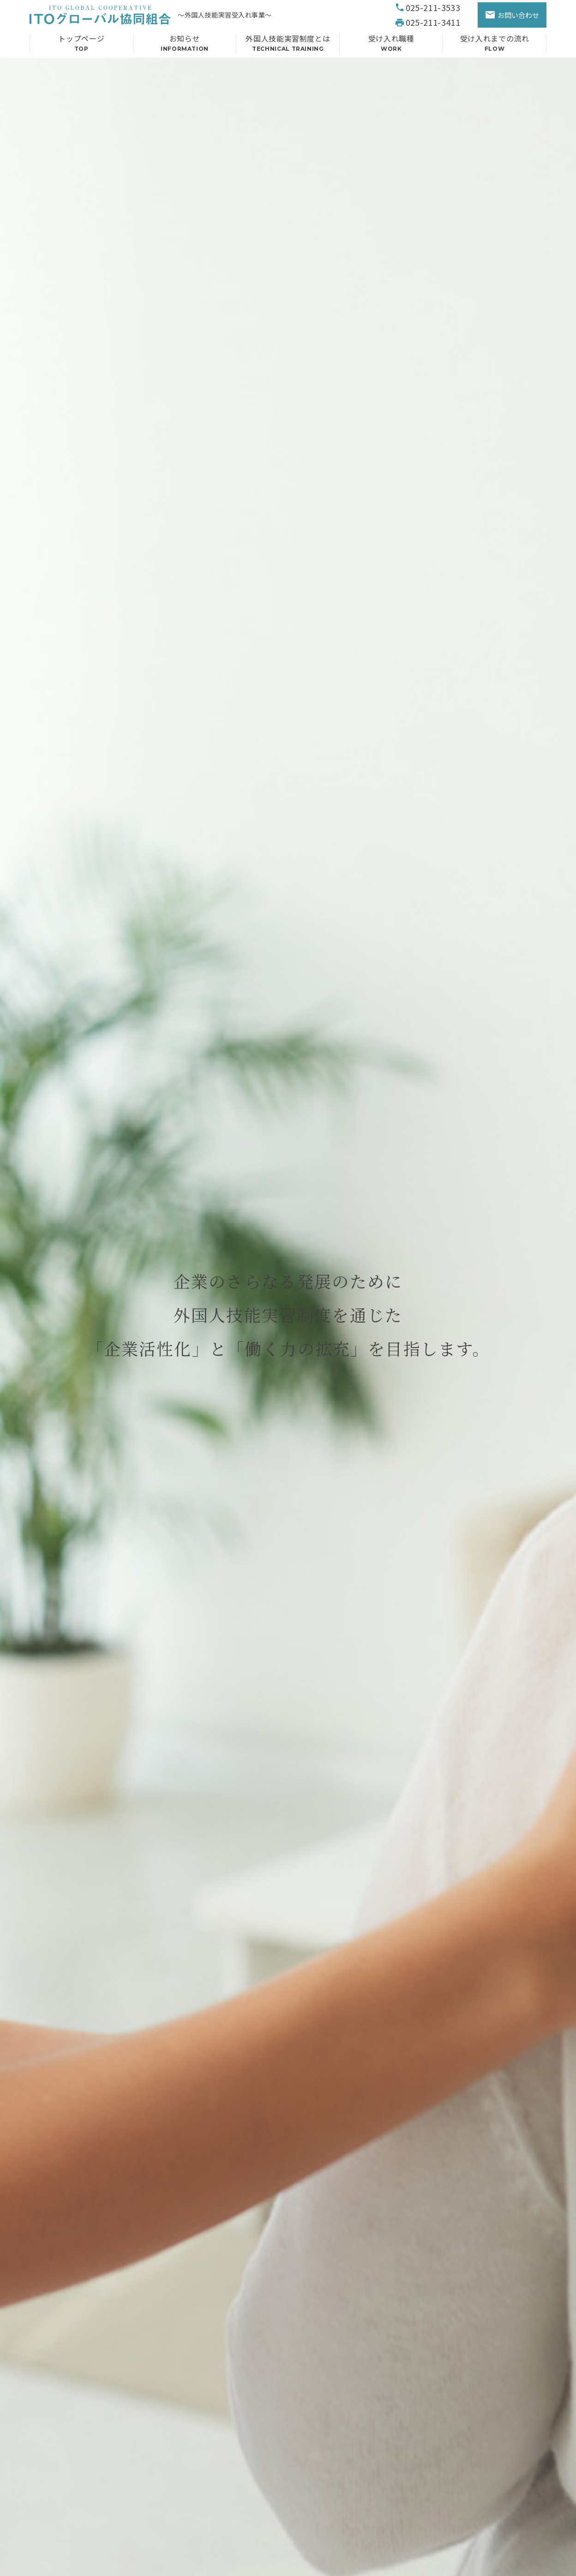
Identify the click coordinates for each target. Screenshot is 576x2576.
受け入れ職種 (391, 45)
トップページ (81, 45)
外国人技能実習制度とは (288, 45)
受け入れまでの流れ (494, 45)
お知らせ (185, 45)
